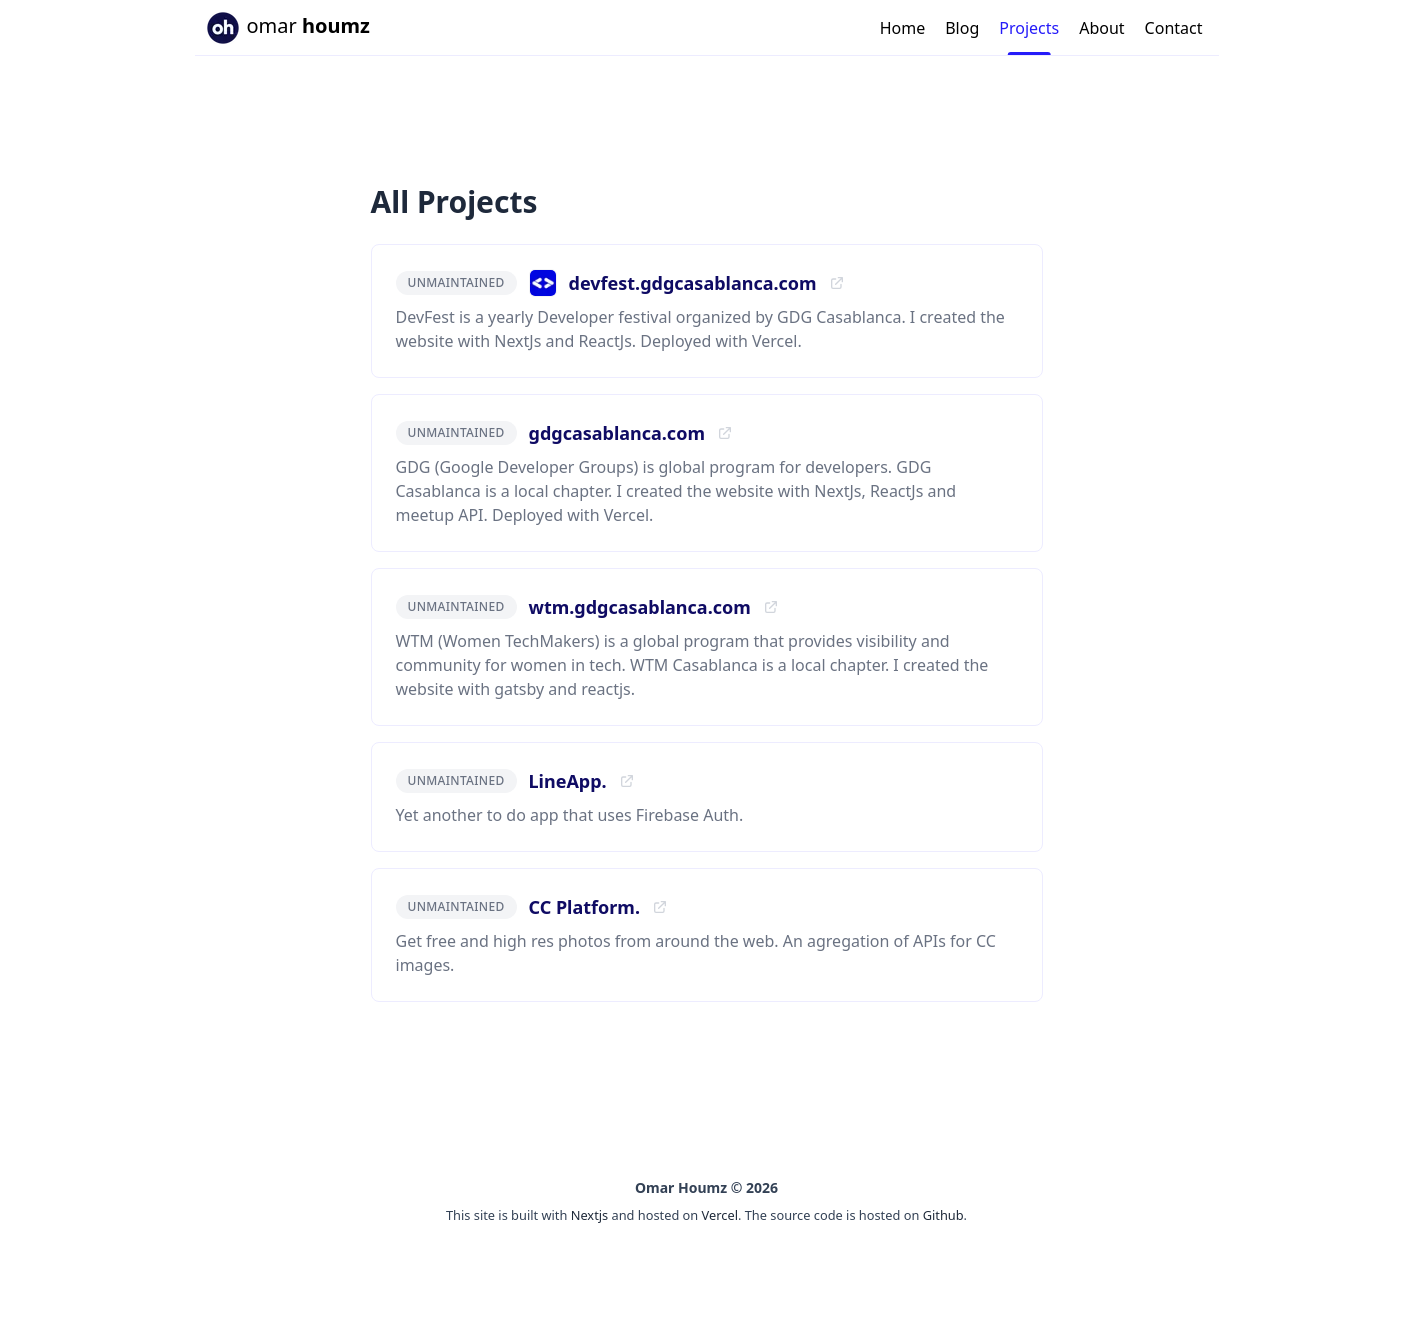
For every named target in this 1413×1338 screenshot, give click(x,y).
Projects (1029, 28)
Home (903, 28)
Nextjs (590, 1215)
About (1101, 28)
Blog (962, 28)
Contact (1174, 28)
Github (943, 1215)
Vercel (720, 1215)
